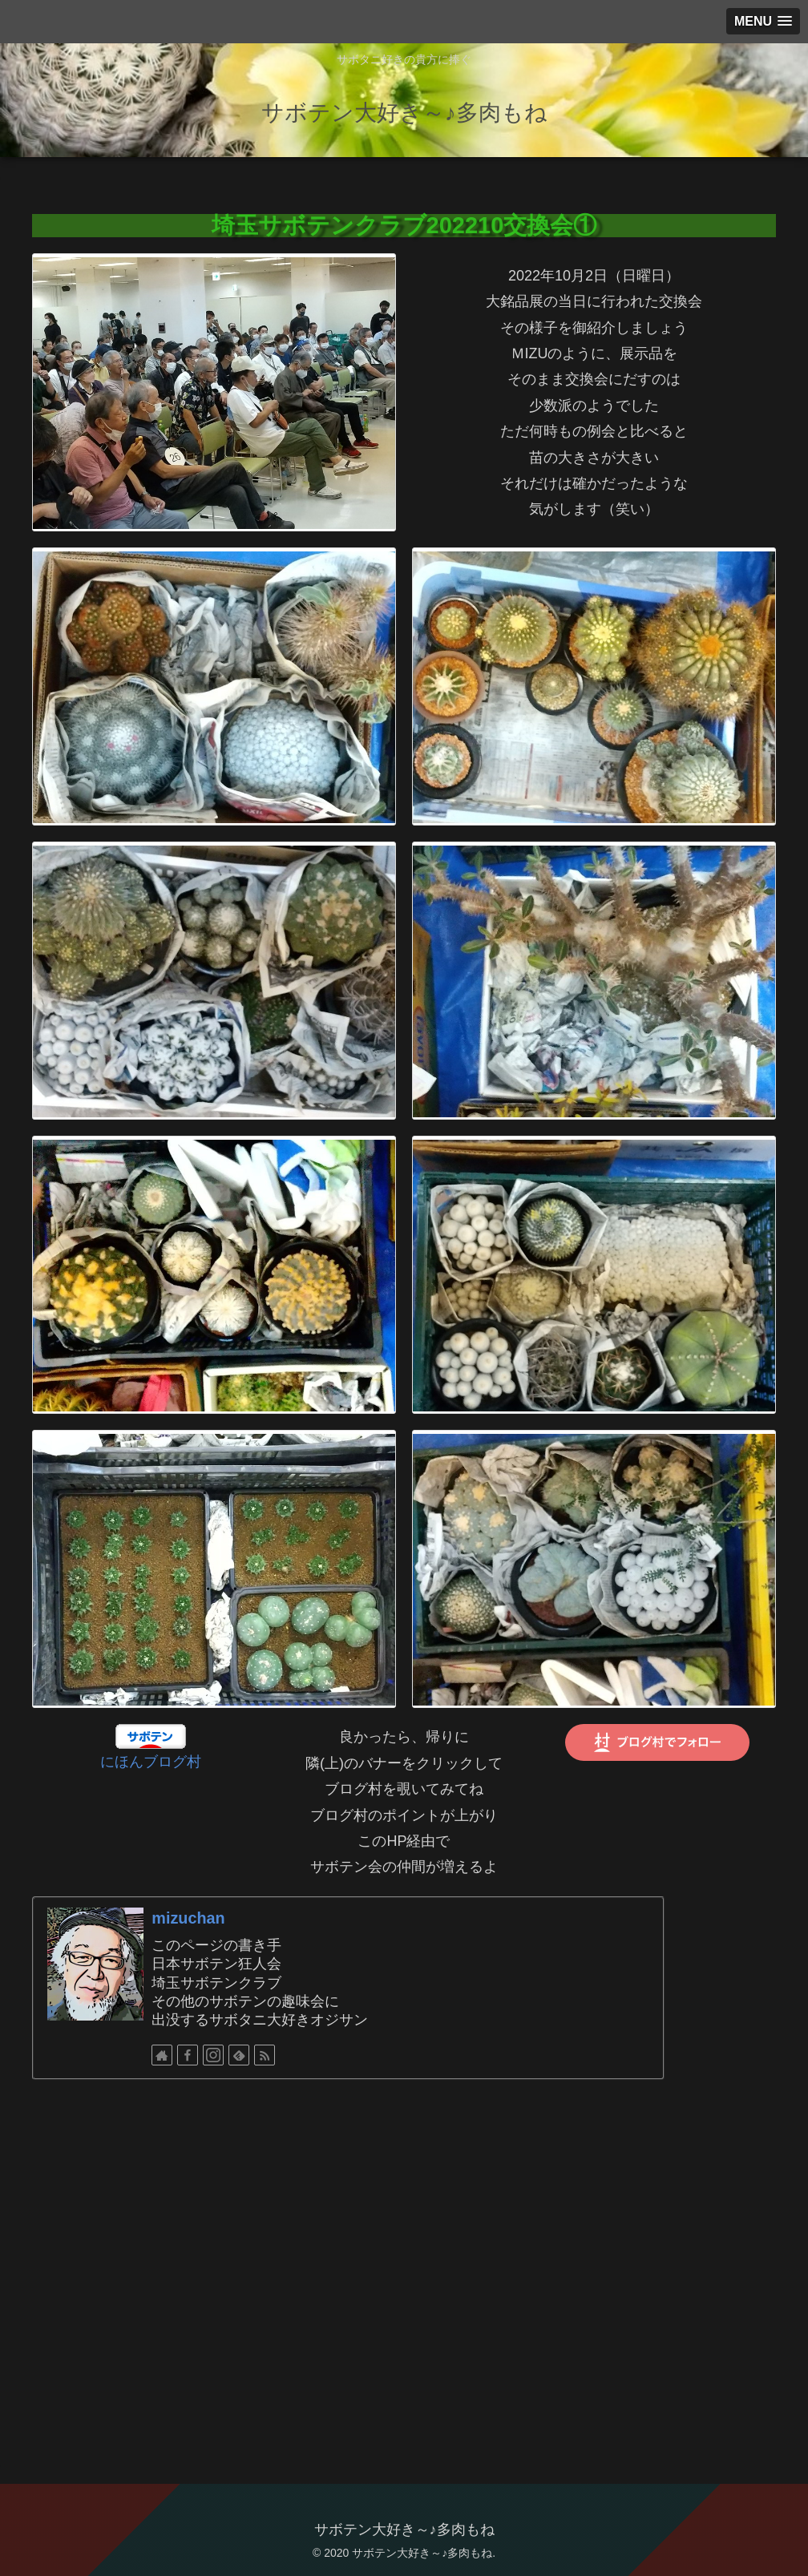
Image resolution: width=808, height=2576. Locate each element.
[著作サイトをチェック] (162, 2055)
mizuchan (188, 1918)
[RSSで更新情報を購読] (264, 2055)
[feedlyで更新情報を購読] (238, 2055)
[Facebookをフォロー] (187, 2055)
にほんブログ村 (150, 1762)
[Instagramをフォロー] (213, 2055)
